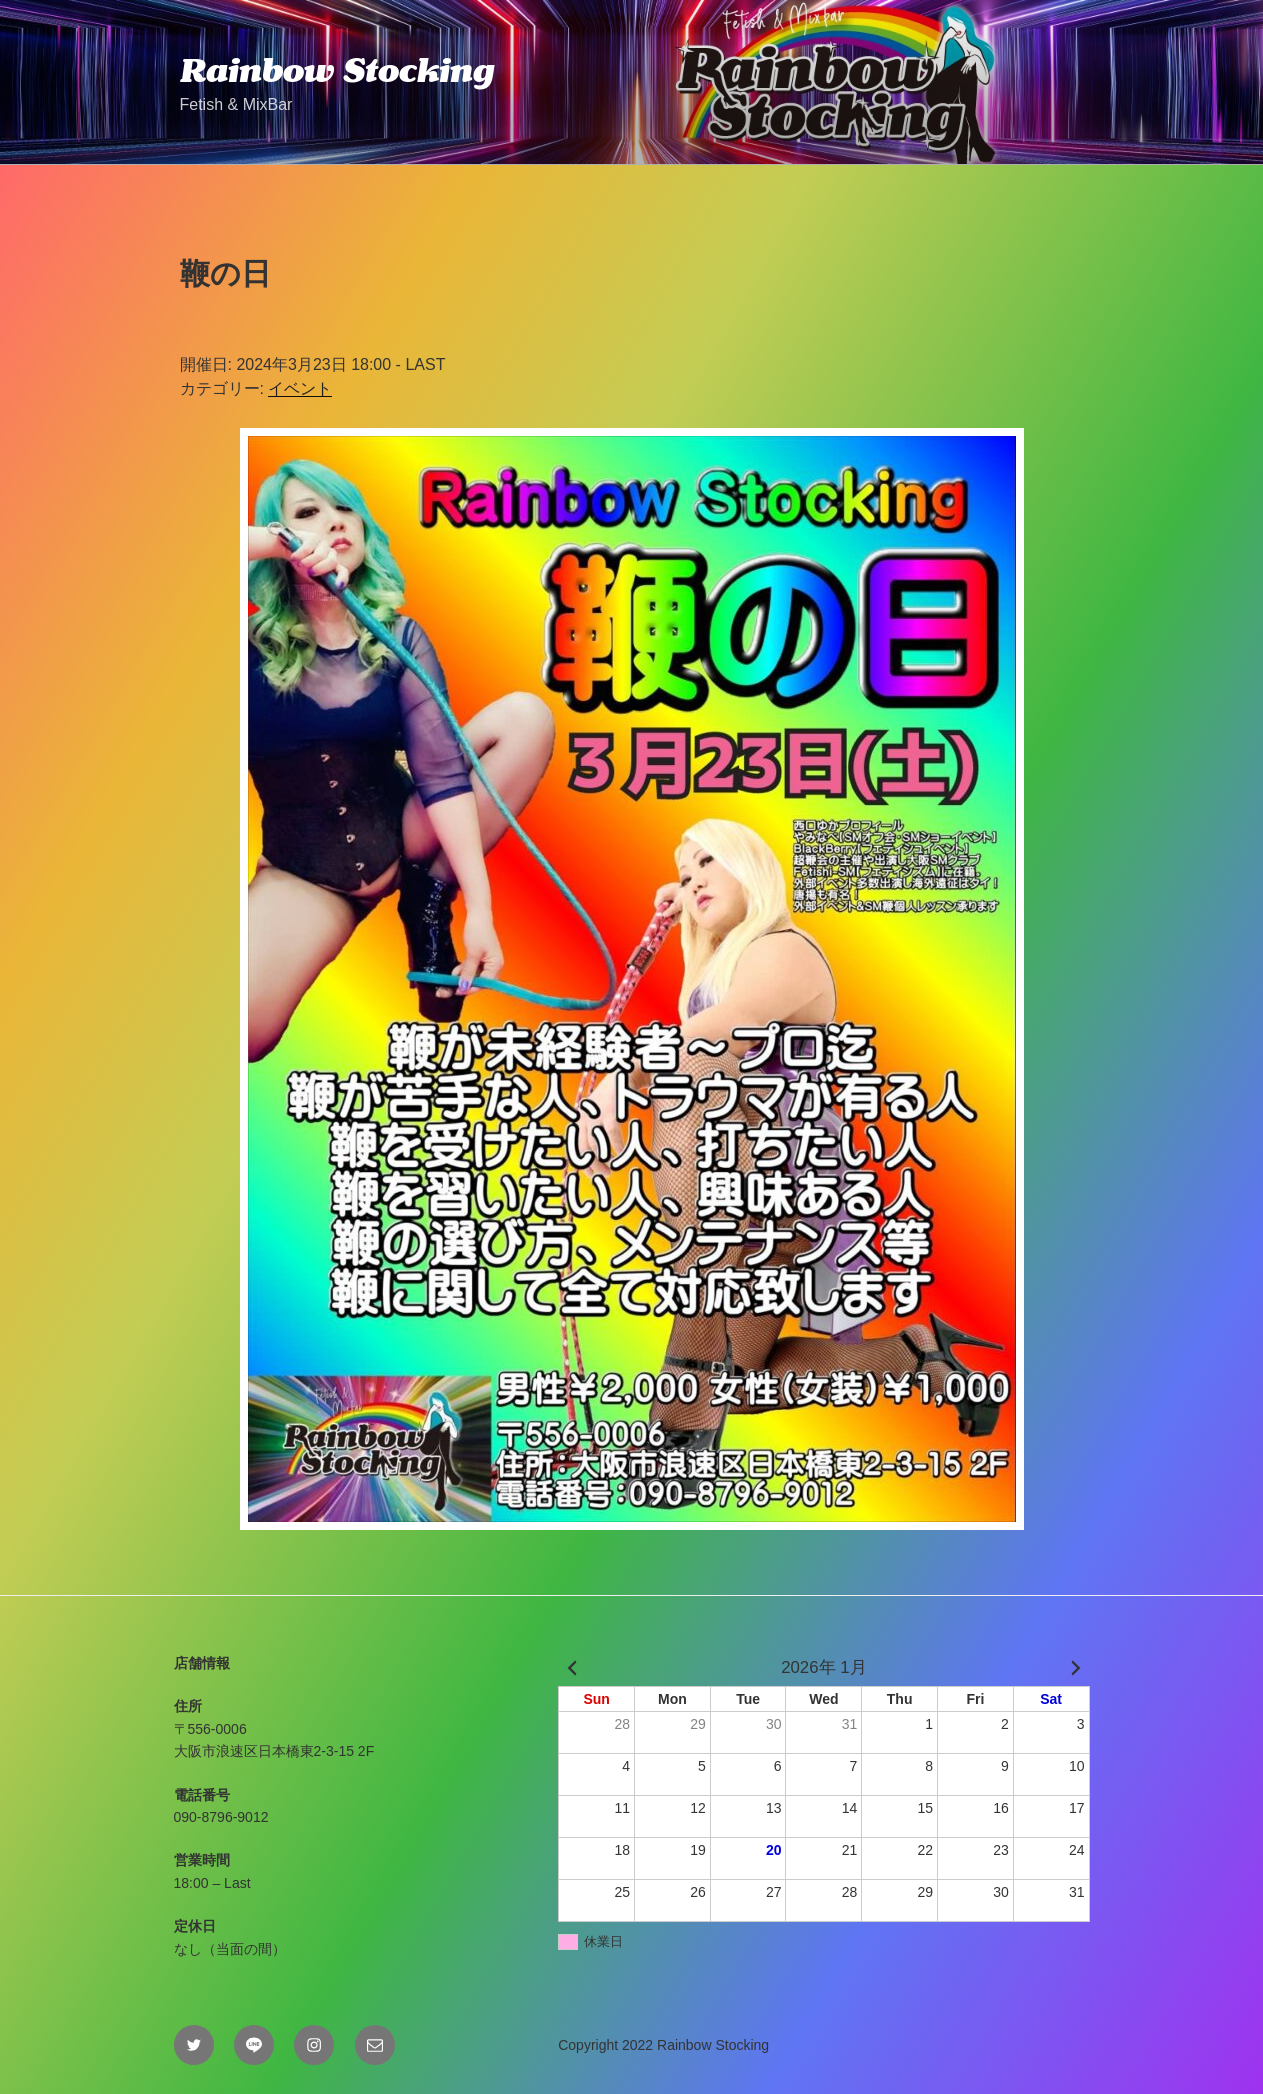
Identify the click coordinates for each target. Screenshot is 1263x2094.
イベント (300, 388)
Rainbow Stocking (337, 70)
